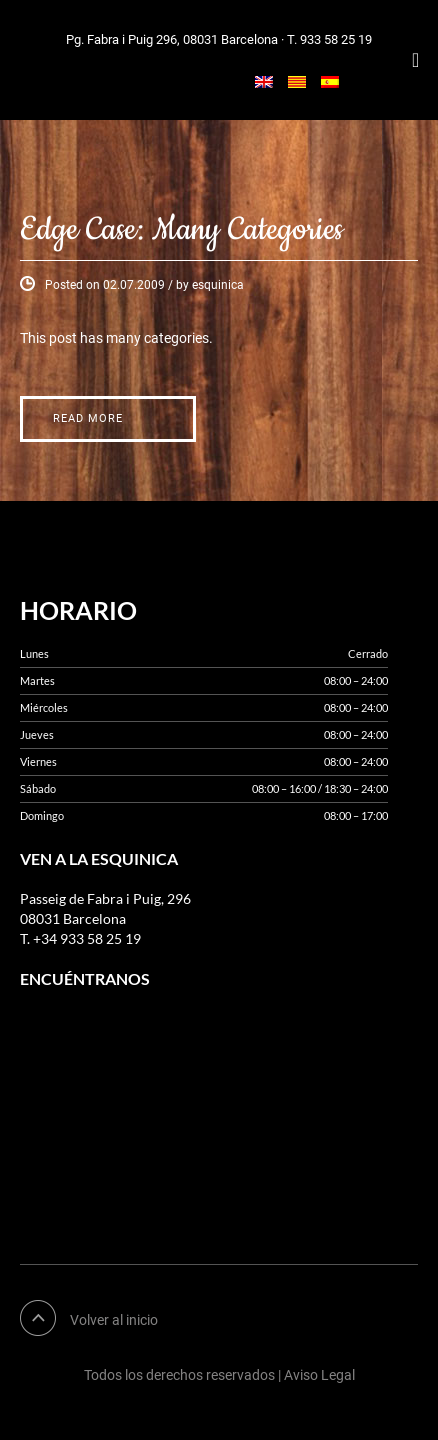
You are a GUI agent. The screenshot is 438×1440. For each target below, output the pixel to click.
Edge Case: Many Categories (181, 230)
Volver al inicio (114, 1320)
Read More (88, 418)
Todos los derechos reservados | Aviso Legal (219, 1375)
